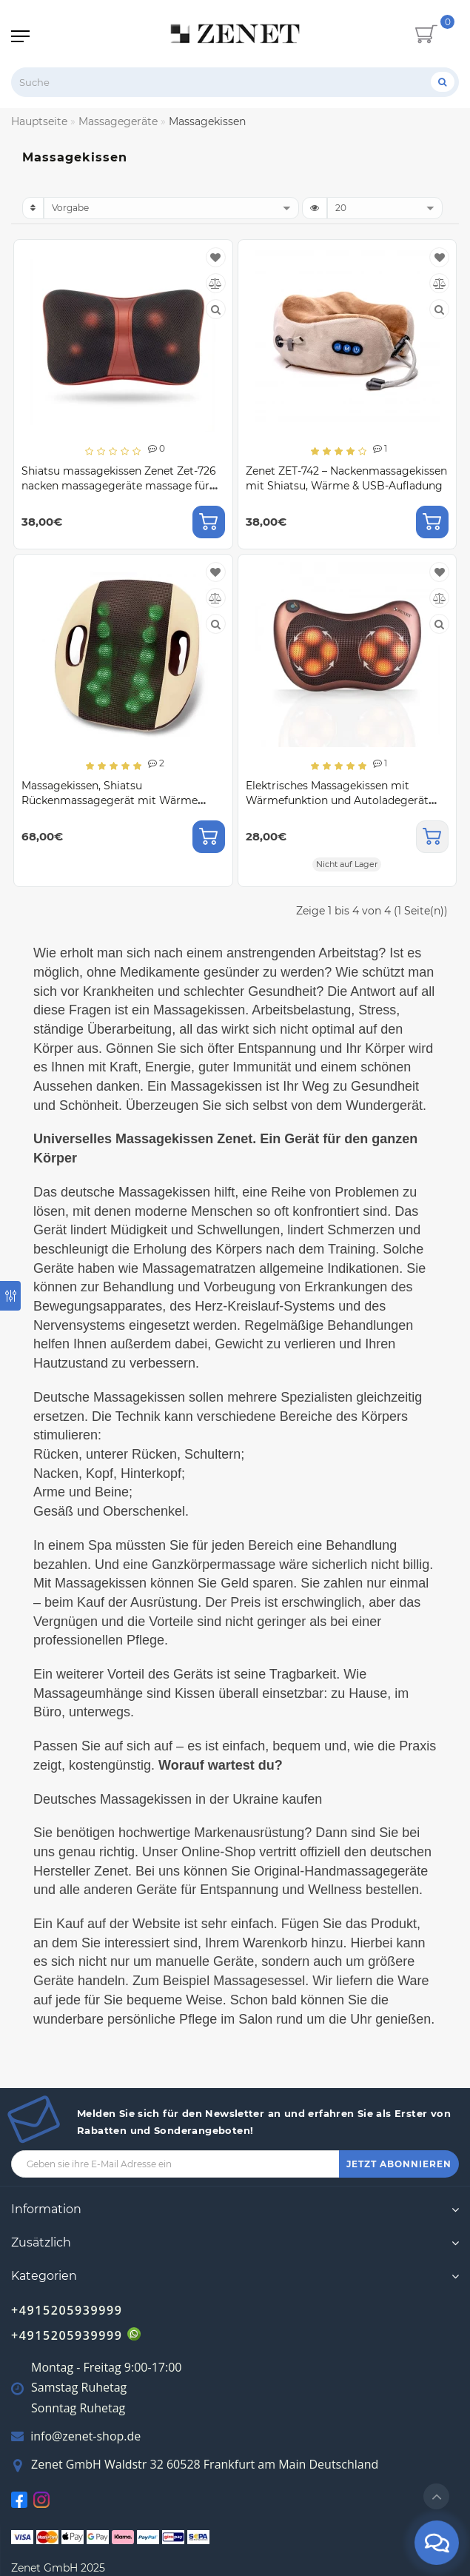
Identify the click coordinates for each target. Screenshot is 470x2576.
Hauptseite (39, 121)
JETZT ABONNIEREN (398, 2163)
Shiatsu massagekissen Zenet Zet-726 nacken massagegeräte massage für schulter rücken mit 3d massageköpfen (122, 485)
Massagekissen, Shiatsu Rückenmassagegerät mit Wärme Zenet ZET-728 (109, 800)
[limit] (385, 208)
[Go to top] (436, 2496)
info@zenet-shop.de (85, 2436)
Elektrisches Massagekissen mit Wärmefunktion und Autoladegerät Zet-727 (337, 800)
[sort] (171, 208)
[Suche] (442, 82)
